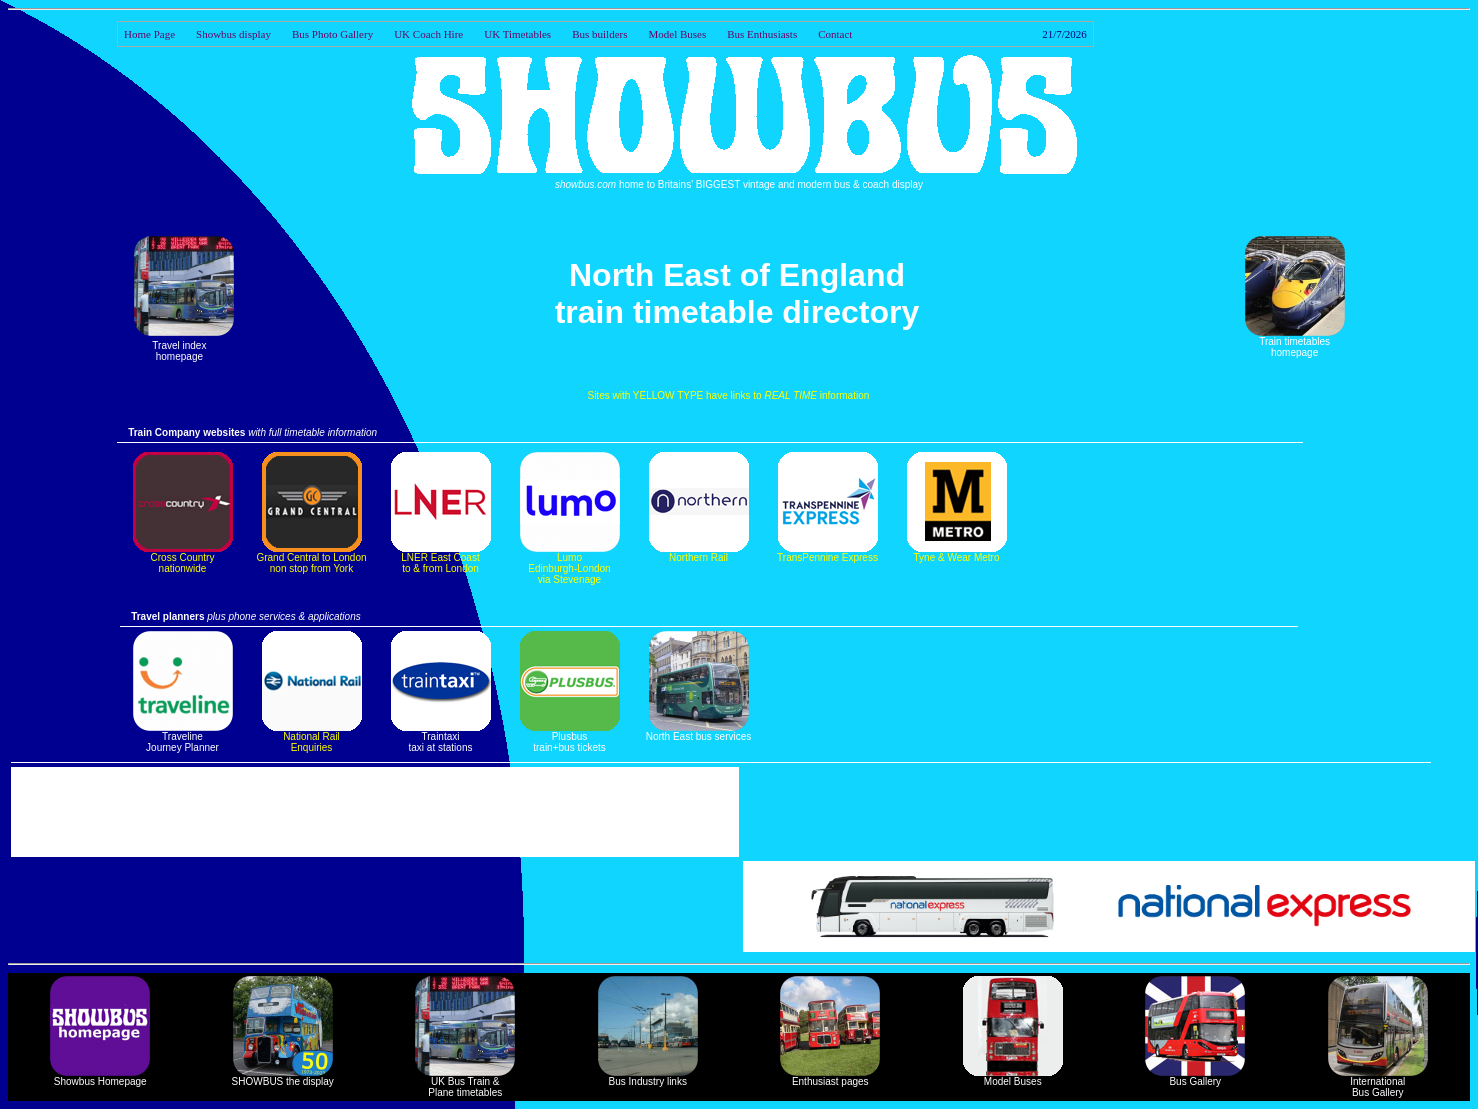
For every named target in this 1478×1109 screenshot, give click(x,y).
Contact (952, 34)
